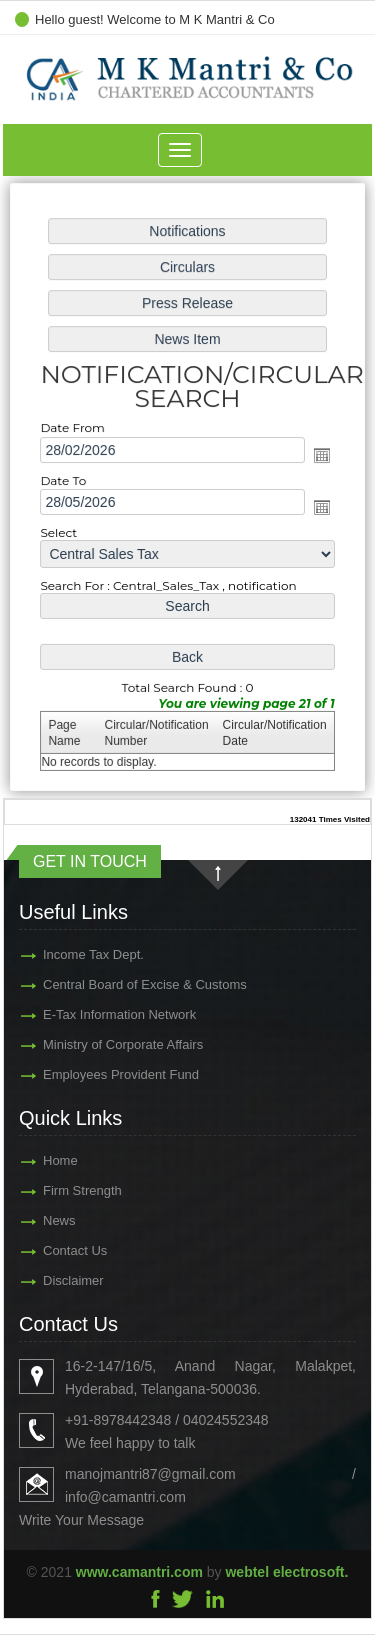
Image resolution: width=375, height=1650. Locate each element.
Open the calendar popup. (318, 455)
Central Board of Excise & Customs (116, 984)
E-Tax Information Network (90, 1014)
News (30, 1220)
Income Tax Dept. (64, 954)
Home (31, 1160)
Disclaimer (44, 1280)
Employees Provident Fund (92, 1074)
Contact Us (46, 1250)
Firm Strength (53, 1190)
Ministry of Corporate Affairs (94, 1044)
